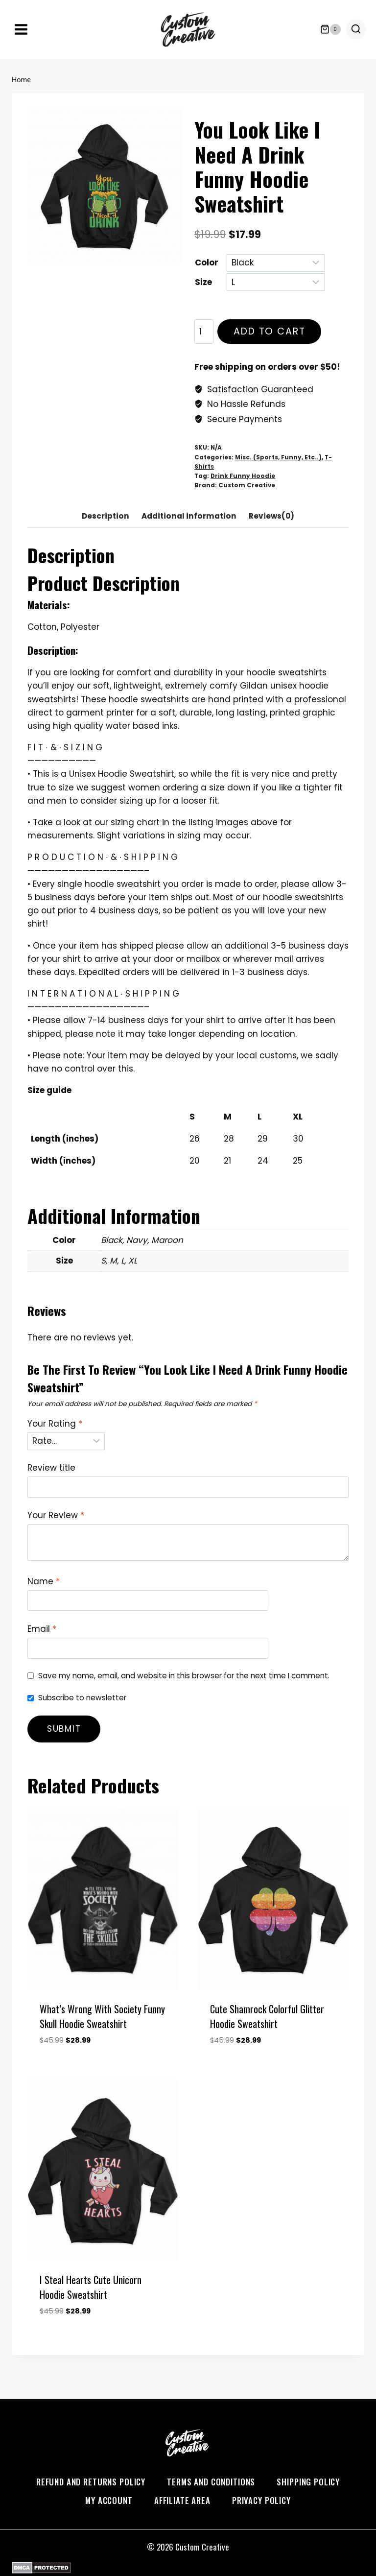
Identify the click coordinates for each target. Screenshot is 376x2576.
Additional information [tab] (188, 516)
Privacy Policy (261, 2500)
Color (206, 262)
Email (41, 1629)
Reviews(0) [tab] (271, 516)
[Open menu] (21, 29)
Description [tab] (105, 516)
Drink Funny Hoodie (243, 476)
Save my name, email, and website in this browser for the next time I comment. (183, 1676)
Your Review (55, 1515)
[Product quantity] (203, 331)
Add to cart (267, 334)
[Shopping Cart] (330, 29)
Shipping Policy (308, 2482)
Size (203, 282)
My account (109, 2500)
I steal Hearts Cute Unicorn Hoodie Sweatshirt (90, 2287)
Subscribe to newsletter (82, 1698)
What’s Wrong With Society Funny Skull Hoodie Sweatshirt (102, 2016)
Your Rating (54, 1424)
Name (43, 1581)
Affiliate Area (182, 2500)
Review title (51, 1468)
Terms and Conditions (211, 2482)
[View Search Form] (356, 29)
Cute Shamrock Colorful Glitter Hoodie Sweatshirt (267, 2016)
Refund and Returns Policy (90, 2482)
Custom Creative (246, 485)
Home (21, 80)
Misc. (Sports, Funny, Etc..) (278, 457)
